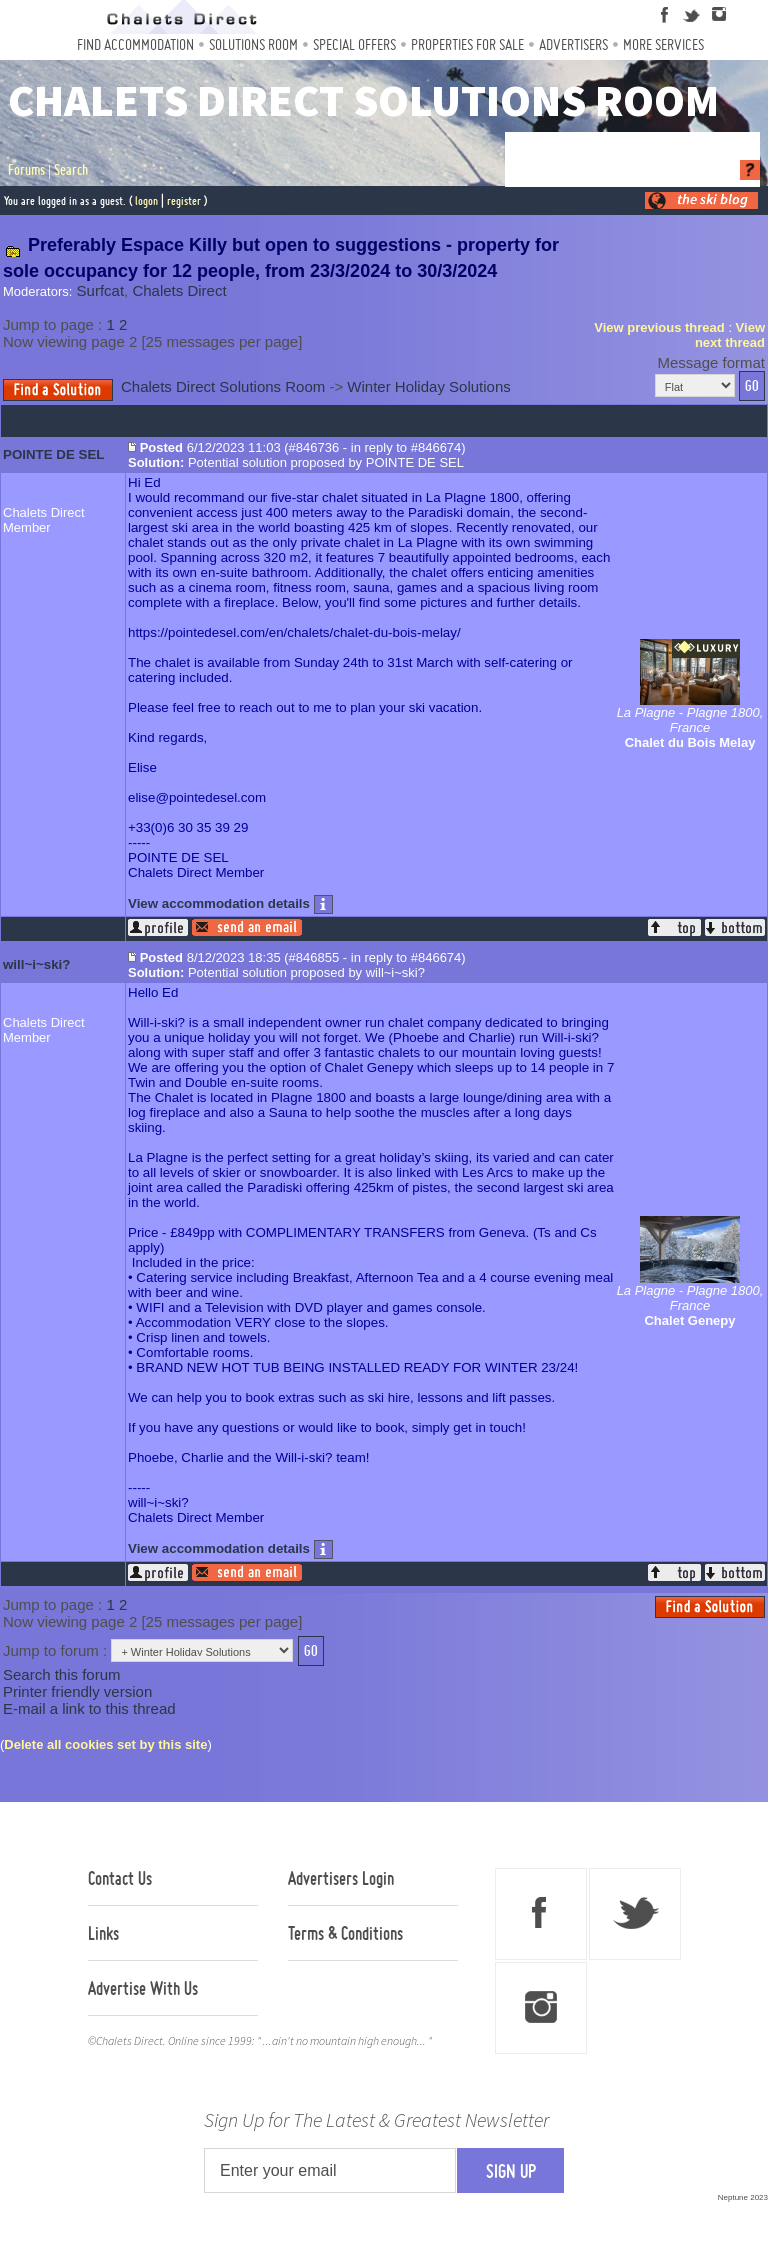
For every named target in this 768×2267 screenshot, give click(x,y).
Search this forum (62, 1674)
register (184, 200)
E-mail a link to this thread (89, 1708)
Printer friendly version (77, 1691)
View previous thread (659, 327)
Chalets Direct (179, 290)
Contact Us (120, 1878)
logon (146, 200)
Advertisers (573, 44)
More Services (663, 44)
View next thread (730, 335)
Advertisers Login (341, 1878)
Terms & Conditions (345, 1933)
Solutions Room (253, 44)
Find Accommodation (135, 44)
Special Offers (354, 44)
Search (71, 170)
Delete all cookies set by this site (105, 1744)
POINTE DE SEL (53, 454)
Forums (26, 170)
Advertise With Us (143, 1988)
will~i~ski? (36, 964)
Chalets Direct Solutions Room (223, 386)
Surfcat (101, 290)
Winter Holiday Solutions (428, 386)
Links (103, 1933)
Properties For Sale (467, 44)
